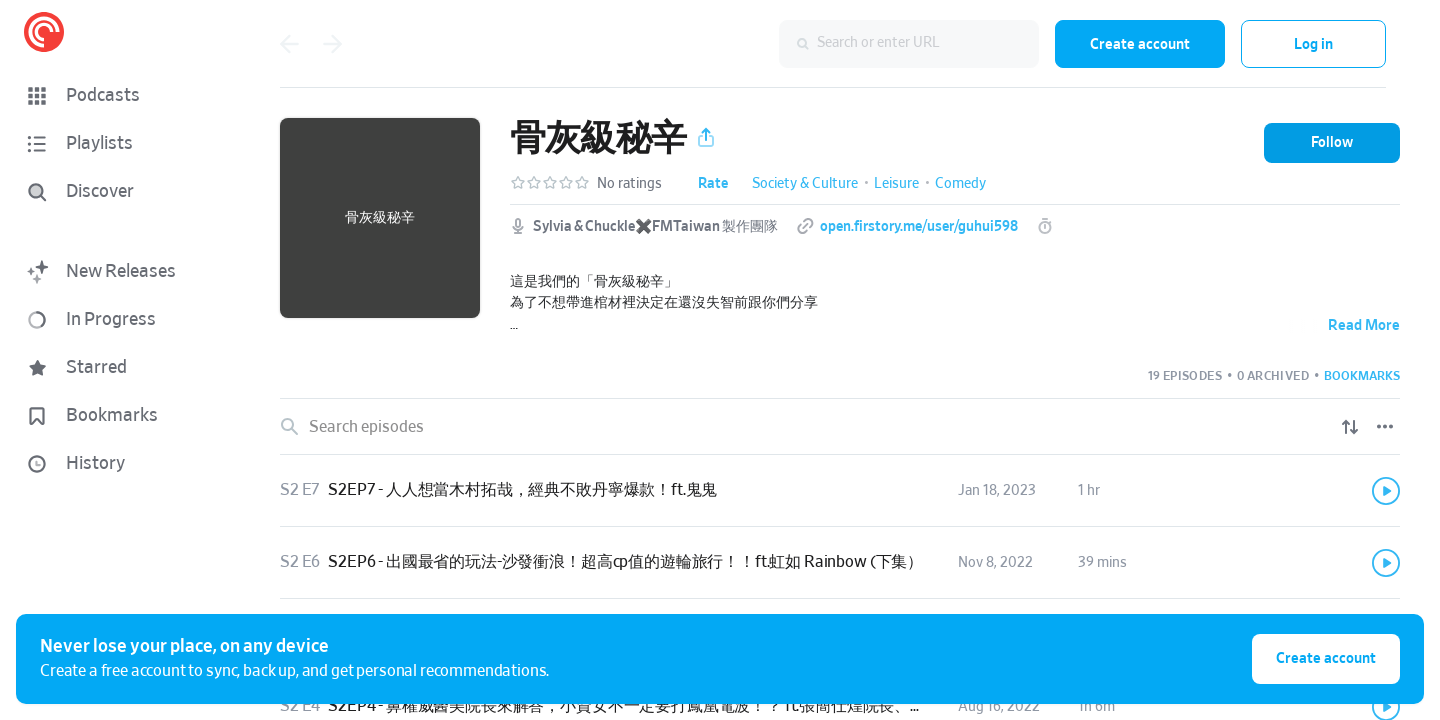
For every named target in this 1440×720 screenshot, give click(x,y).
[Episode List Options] (1385, 427)
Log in (1313, 44)
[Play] (1386, 491)
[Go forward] (333, 44)
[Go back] (289, 44)
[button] (120, 96)
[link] (840, 491)
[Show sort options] (1350, 427)
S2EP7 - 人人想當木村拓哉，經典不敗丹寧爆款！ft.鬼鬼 (522, 490)
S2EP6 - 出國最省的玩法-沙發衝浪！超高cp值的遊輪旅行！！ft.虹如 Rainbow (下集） (625, 562)
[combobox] (909, 44)
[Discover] (116, 192)
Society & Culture (805, 184)
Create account (1140, 44)
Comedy (960, 184)
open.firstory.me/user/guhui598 (919, 227)
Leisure (896, 184)
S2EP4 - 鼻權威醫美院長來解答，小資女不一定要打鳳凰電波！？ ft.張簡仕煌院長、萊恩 (635, 706)
